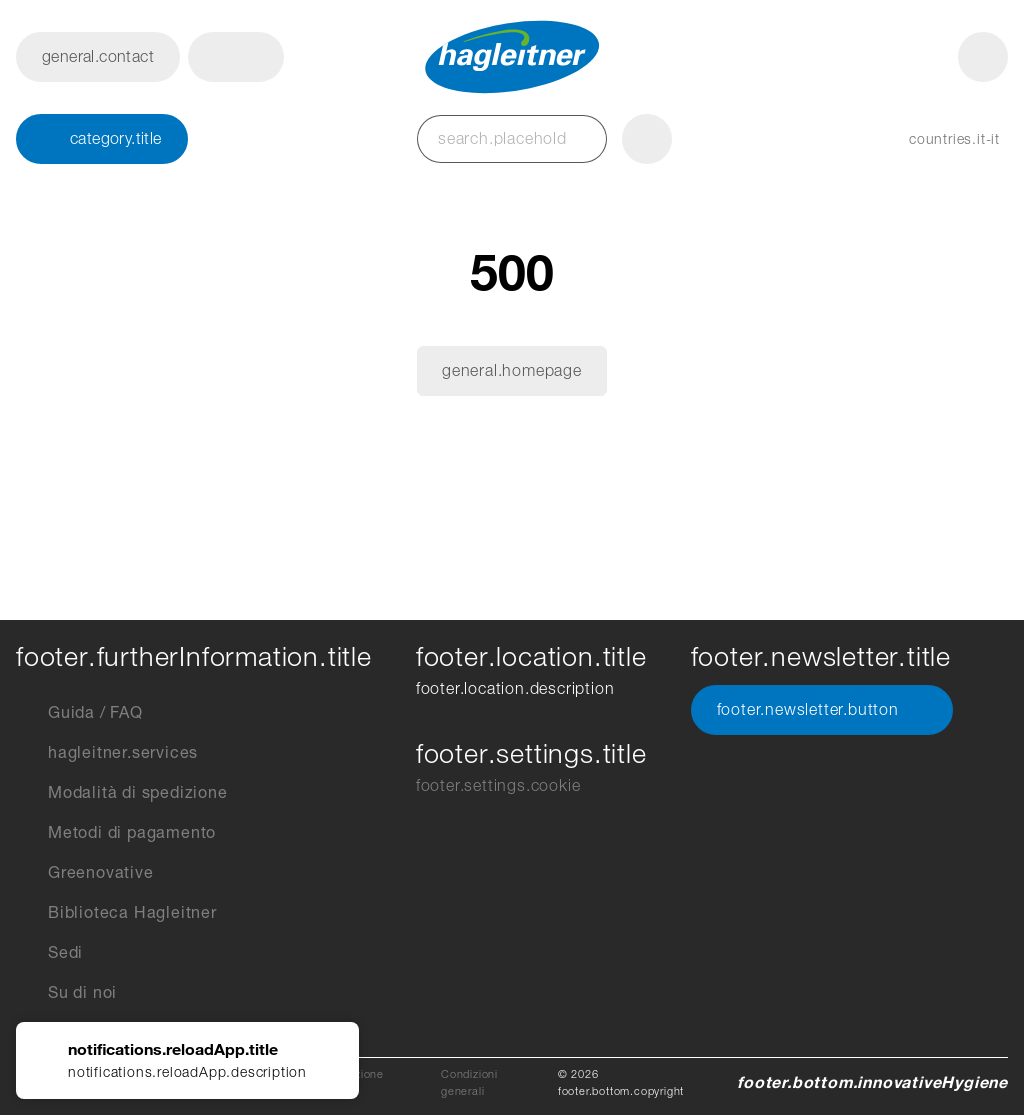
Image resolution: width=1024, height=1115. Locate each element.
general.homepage (512, 370)
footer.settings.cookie (498, 785)
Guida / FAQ (79, 713)
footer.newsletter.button (822, 710)
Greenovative (85, 873)
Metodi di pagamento (116, 833)
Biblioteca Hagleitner (116, 913)
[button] (236, 57)
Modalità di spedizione (122, 793)
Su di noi (66, 993)
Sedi (49, 953)
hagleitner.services (107, 753)
